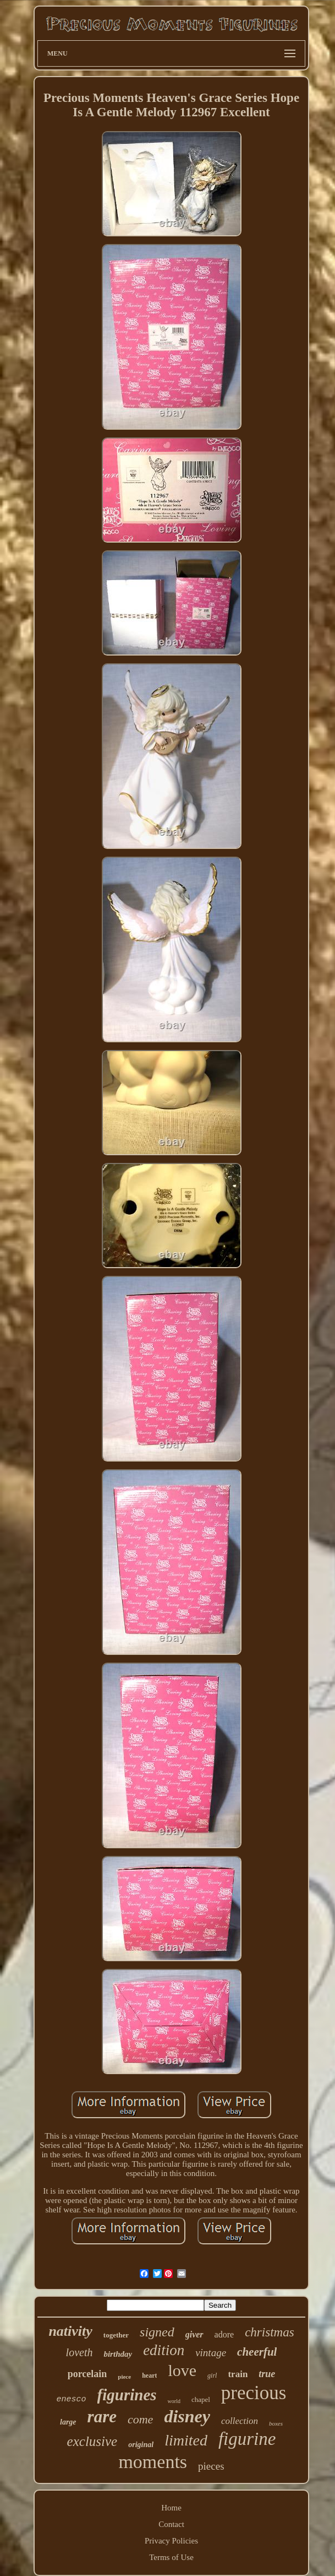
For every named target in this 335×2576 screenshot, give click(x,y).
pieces (211, 2466)
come (140, 2419)
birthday (117, 2354)
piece (124, 2376)
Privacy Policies (171, 2540)
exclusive (92, 2441)
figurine (247, 2439)
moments (152, 2461)
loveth (79, 2352)
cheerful (257, 2351)
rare (102, 2416)
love (182, 2370)
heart (149, 2375)
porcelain (87, 2373)
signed (157, 2332)
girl (212, 2375)
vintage (210, 2352)
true (267, 2373)
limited (185, 2440)
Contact (171, 2524)
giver (194, 2334)
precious (254, 2393)
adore (224, 2334)
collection (239, 2421)
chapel (200, 2399)
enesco (71, 2399)
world (174, 2401)
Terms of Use (171, 2557)
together (116, 2335)
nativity (70, 2331)
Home (171, 2507)
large (68, 2422)
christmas (269, 2332)
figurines (127, 2395)
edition (163, 2350)
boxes (276, 2423)
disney (187, 2416)
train (238, 2374)
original (140, 2444)
